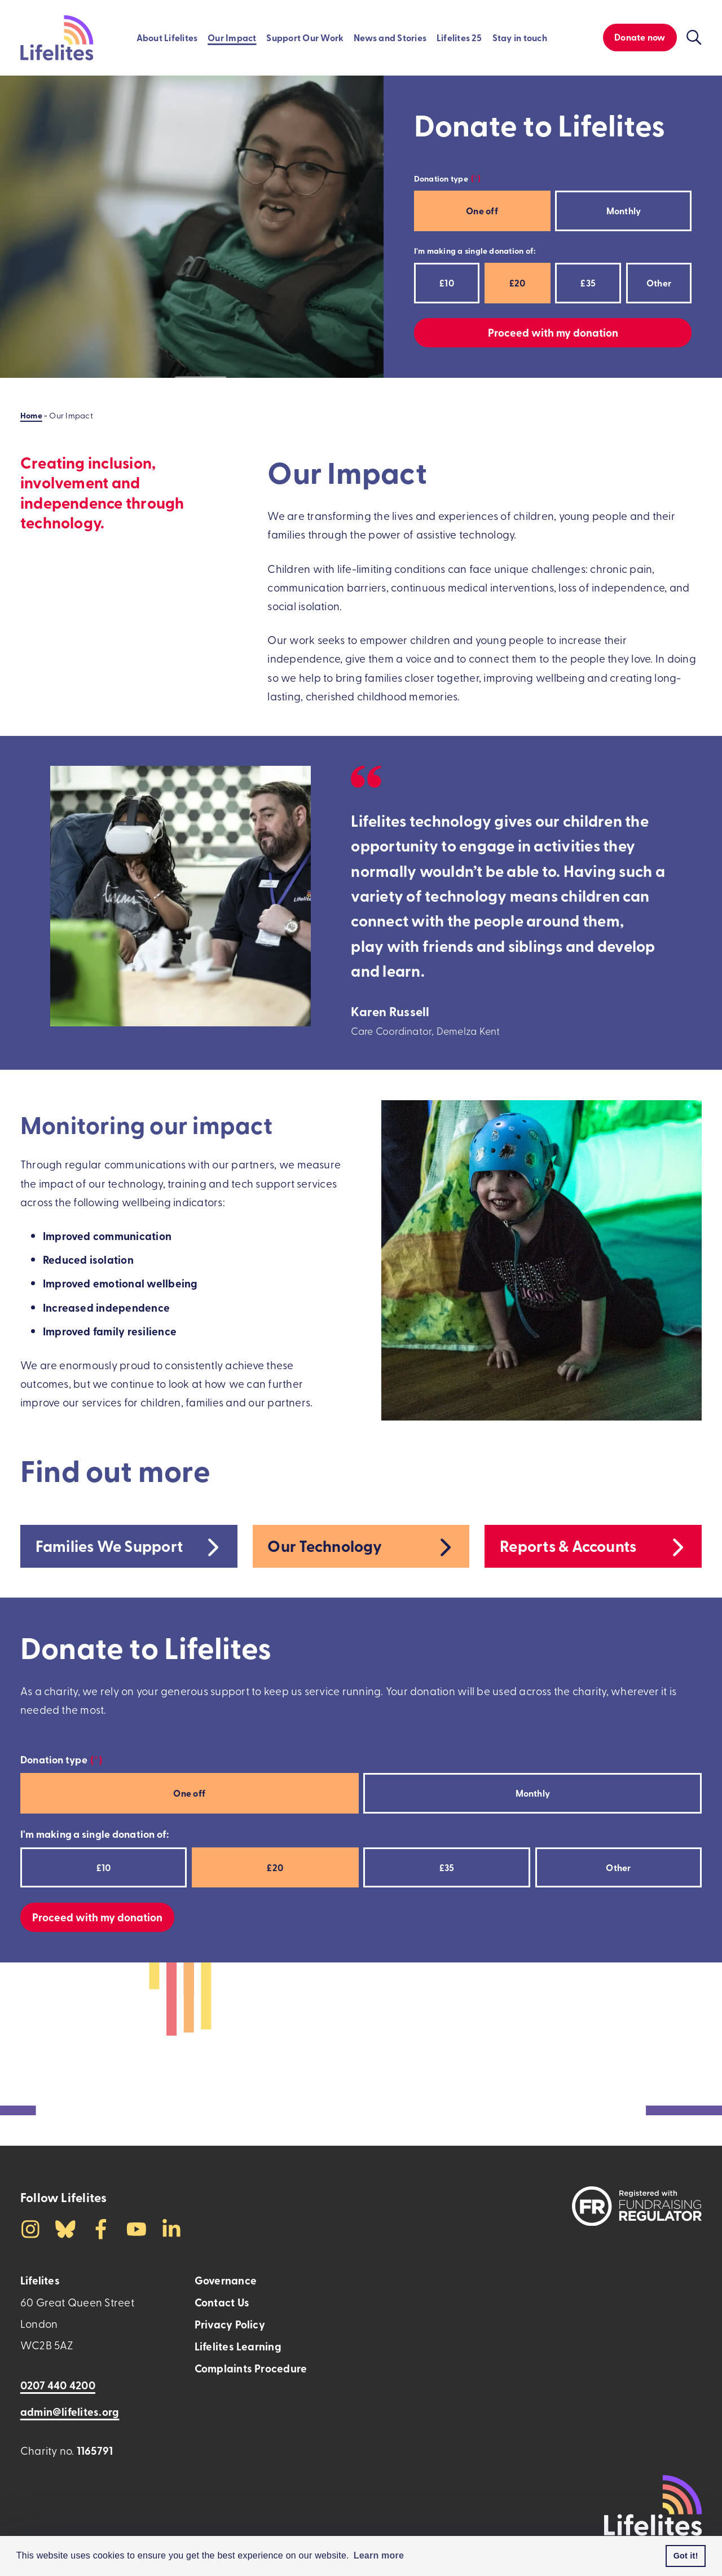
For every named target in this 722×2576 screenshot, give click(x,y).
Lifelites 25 (459, 37)
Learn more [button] (379, 2555)
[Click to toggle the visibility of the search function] (694, 37)
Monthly (623, 210)
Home (31, 415)
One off (482, 210)
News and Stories (390, 37)
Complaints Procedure (251, 2368)
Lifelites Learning (238, 2346)
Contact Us (222, 2302)
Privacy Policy (230, 2324)
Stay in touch (519, 37)
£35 (588, 282)
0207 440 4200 (57, 2385)
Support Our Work (305, 37)
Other (658, 282)
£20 (517, 282)
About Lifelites (167, 37)
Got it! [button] (685, 2555)
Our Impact (232, 37)
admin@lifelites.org (70, 2411)
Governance (226, 2280)
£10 (446, 282)
